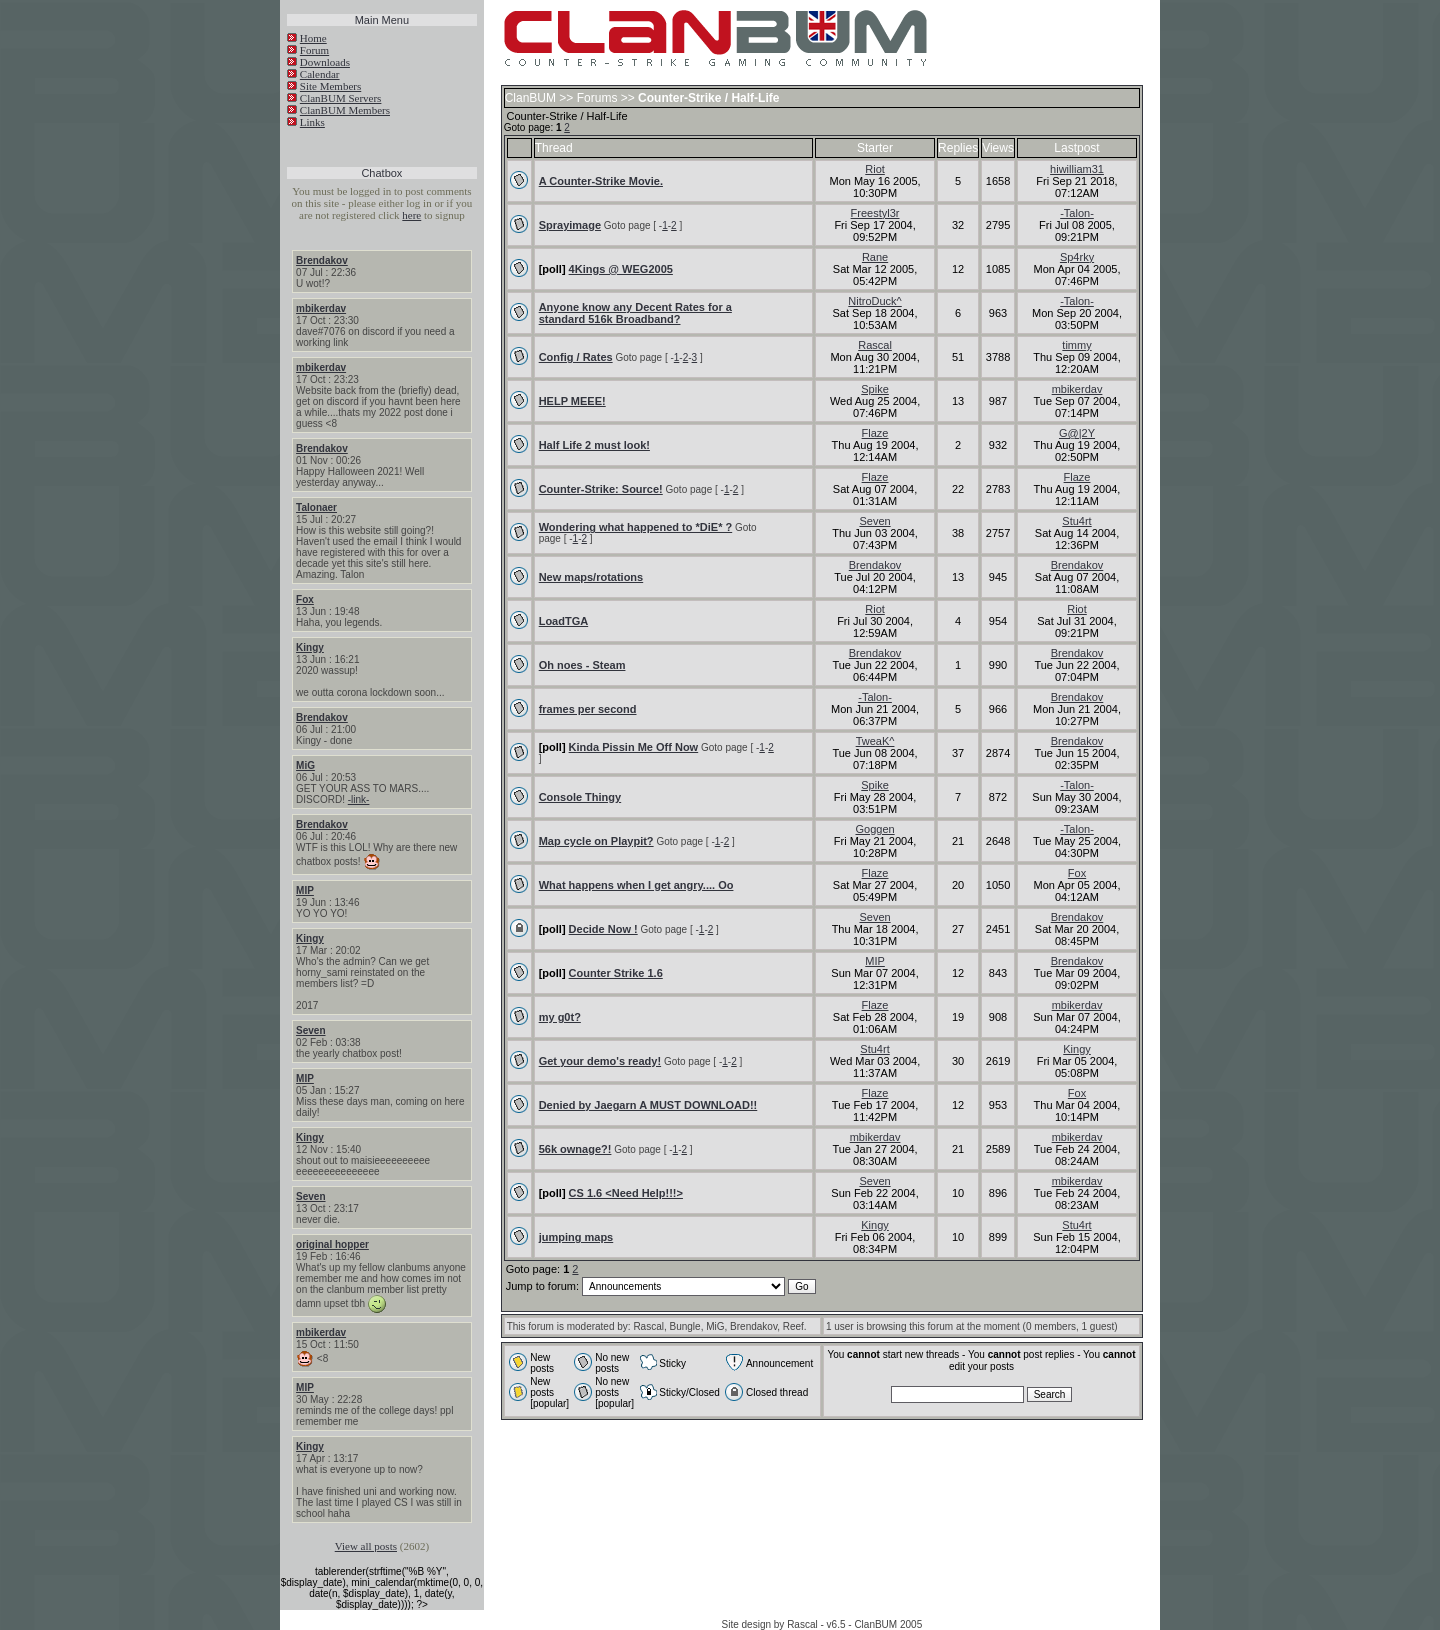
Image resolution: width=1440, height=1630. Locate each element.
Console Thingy (580, 797)
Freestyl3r (875, 213)
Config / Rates (576, 357)
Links (312, 122)
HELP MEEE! (572, 401)
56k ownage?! (575, 1149)
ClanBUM (530, 98)
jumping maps (576, 1237)
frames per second (588, 709)
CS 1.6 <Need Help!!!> (626, 1193)
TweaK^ (875, 741)
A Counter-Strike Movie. (601, 181)
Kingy (310, 647)
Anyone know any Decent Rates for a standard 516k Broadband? (635, 313)
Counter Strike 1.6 (616, 973)
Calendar (320, 74)
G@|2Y (1077, 433)
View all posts (366, 1546)
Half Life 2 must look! (594, 445)
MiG (305, 765)
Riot (875, 169)
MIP (305, 890)
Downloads (325, 62)
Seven (310, 1030)
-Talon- (1077, 213)
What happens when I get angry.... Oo (636, 885)
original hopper (332, 1244)
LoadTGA (564, 621)
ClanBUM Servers (341, 98)
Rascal (875, 345)
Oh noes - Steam (582, 665)
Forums (597, 98)
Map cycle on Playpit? (596, 841)
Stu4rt (1076, 521)
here (411, 215)
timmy (1076, 345)
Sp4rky (1077, 257)
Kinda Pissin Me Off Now (634, 747)
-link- (359, 799)
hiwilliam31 (1077, 169)
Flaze (875, 433)
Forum (314, 50)
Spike (875, 389)
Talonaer (316, 507)
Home (313, 38)
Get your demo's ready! (600, 1061)
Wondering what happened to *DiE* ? (636, 527)
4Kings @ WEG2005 (621, 269)
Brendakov (322, 260)
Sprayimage (570, 225)
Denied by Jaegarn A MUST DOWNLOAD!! (648, 1105)
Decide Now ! (603, 929)
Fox (305, 599)
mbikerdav (321, 308)
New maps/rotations (591, 577)
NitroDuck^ (874, 301)
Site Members (330, 86)
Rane (875, 257)
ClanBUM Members (345, 110)
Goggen (874, 829)
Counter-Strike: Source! (601, 489)
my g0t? (560, 1017)
